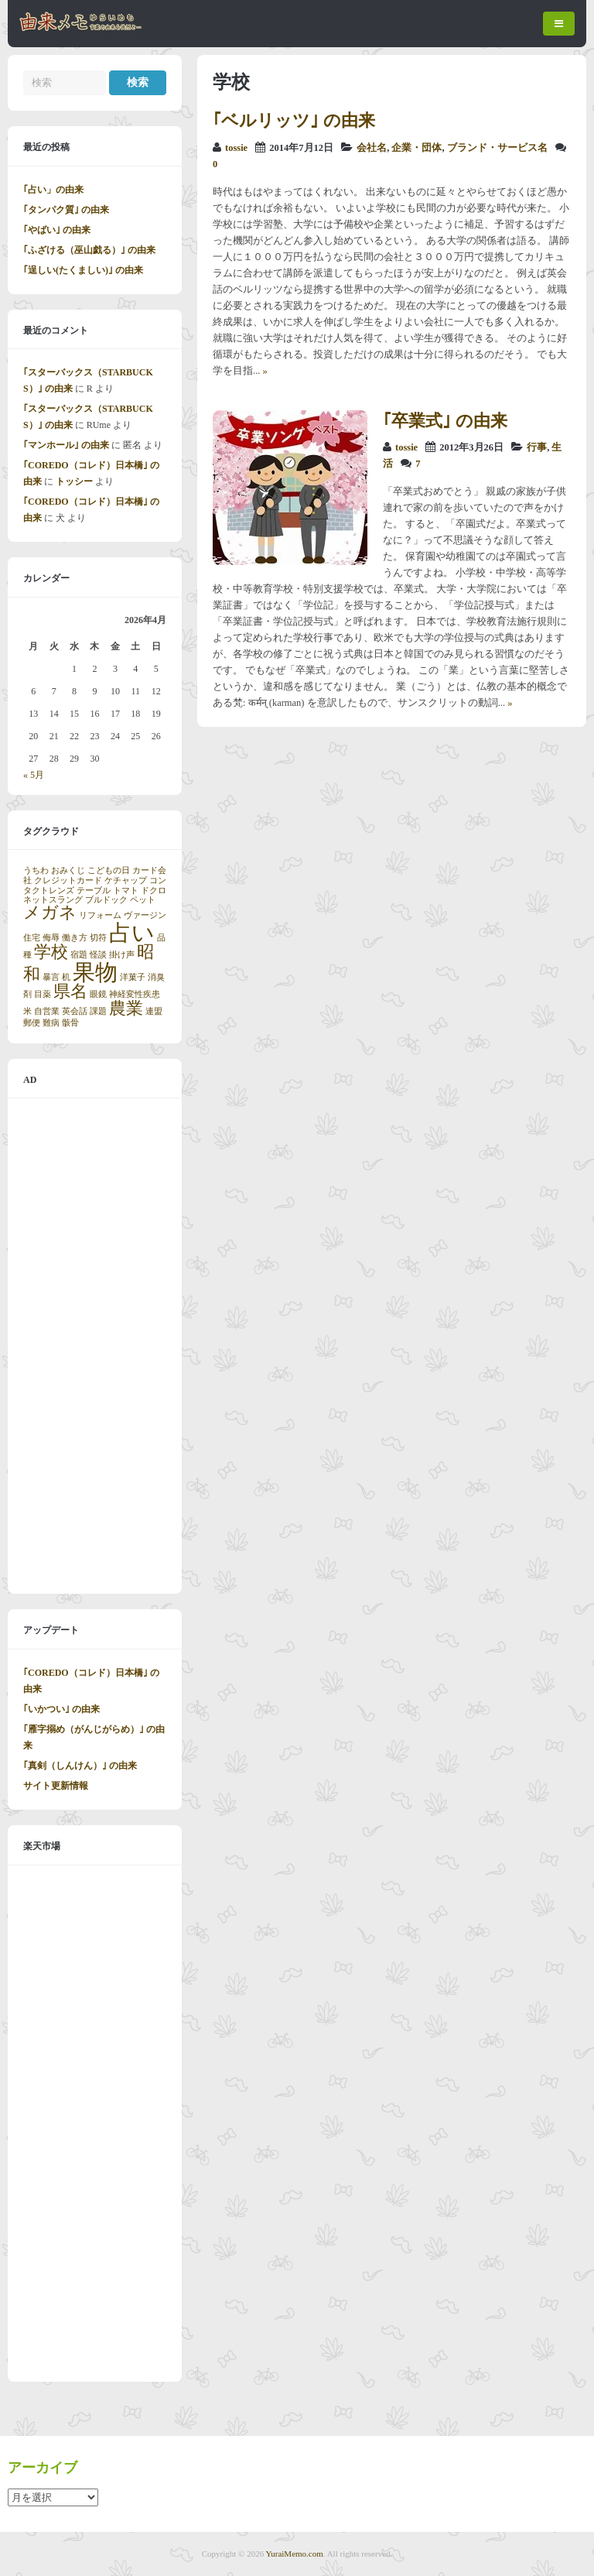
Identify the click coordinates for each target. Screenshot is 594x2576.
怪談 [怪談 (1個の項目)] (98, 955)
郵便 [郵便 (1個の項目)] (31, 1023)
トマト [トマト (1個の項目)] (125, 890)
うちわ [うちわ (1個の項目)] (36, 870)
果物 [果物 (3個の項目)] (95, 972)
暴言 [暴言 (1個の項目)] (51, 977)
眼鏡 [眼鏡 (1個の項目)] (98, 994)
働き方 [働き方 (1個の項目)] (74, 937)
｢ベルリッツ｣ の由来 (294, 120)
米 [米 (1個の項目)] (27, 1011)
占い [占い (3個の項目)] (132, 932)
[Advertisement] (94, 1346)
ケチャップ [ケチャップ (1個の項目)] (125, 880)
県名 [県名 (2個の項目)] (70, 991)
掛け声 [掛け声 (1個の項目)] (122, 955)
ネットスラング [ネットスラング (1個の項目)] (53, 900)
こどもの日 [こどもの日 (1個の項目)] (108, 870)
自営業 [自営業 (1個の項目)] (47, 1011)
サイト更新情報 (55, 1785)
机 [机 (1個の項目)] (66, 977)
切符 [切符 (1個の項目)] (98, 937)
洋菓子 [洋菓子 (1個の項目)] (132, 977)
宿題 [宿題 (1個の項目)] (78, 955)
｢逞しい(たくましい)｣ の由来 (83, 270)
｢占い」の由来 (53, 189)
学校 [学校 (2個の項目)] (51, 952)
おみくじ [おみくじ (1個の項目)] (68, 870)
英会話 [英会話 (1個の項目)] (74, 1011)
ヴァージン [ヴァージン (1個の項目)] (145, 915)
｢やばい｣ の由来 (56, 229)
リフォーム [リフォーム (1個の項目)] (100, 915)
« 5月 (33, 774)
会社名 (372, 147)
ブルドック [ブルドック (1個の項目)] (106, 900)
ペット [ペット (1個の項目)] (142, 900)
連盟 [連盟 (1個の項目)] (153, 1011)
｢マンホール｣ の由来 (66, 445)
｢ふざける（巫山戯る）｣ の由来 (89, 250)
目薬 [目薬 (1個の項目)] (42, 994)
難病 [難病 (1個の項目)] (51, 1023)
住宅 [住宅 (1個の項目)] (31, 937)
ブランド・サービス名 (497, 147)
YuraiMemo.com (294, 2553)
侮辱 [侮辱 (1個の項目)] (51, 937)
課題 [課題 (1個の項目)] (98, 1011)
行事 (537, 447)
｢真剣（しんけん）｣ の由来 (80, 1765)
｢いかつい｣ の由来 (61, 1709)
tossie (236, 147)
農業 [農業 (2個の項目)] (126, 1008)
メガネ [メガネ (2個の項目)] (50, 912)
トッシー (74, 481)
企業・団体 (416, 147)
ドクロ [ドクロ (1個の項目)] (153, 890)
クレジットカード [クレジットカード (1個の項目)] (68, 880)
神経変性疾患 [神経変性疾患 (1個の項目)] (134, 994)
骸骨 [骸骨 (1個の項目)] (70, 1023)
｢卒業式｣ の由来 (445, 420)
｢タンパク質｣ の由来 (66, 209)
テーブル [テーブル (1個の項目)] (94, 890)
